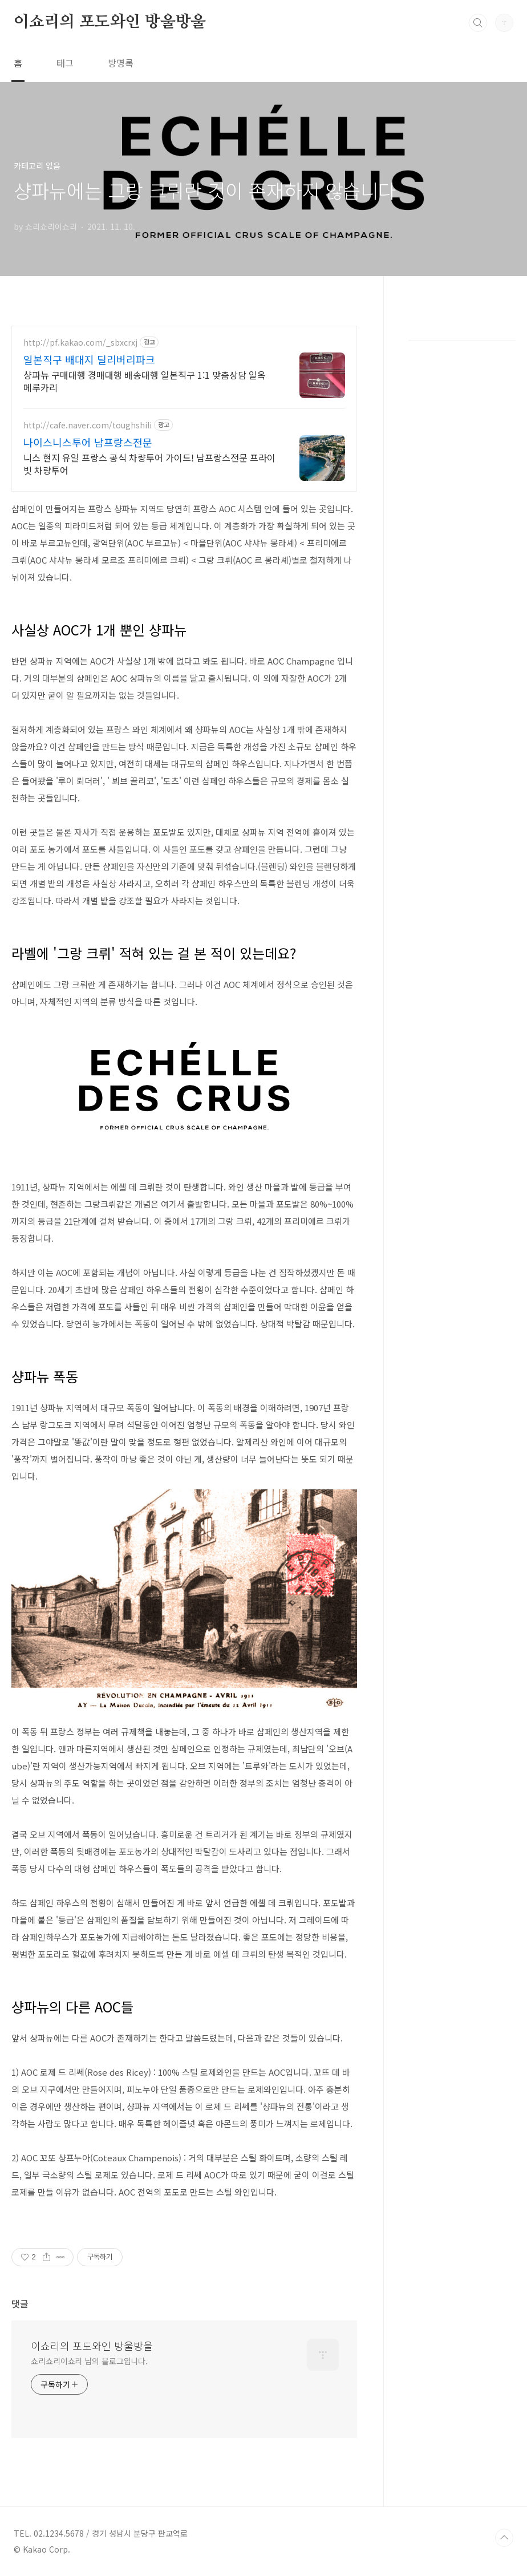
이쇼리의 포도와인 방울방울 (110, 22)
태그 (65, 63)
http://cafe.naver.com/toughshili (87, 425)
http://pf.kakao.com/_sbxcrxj (80, 342)
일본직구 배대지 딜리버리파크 (89, 359)
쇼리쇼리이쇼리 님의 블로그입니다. (89, 2361)
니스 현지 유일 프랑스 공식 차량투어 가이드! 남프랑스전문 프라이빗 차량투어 (149, 463)
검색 (478, 22)
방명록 (120, 63)
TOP (504, 2538)
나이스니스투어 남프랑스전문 (87, 442)
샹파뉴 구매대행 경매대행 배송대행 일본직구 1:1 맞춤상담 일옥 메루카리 (144, 381)
